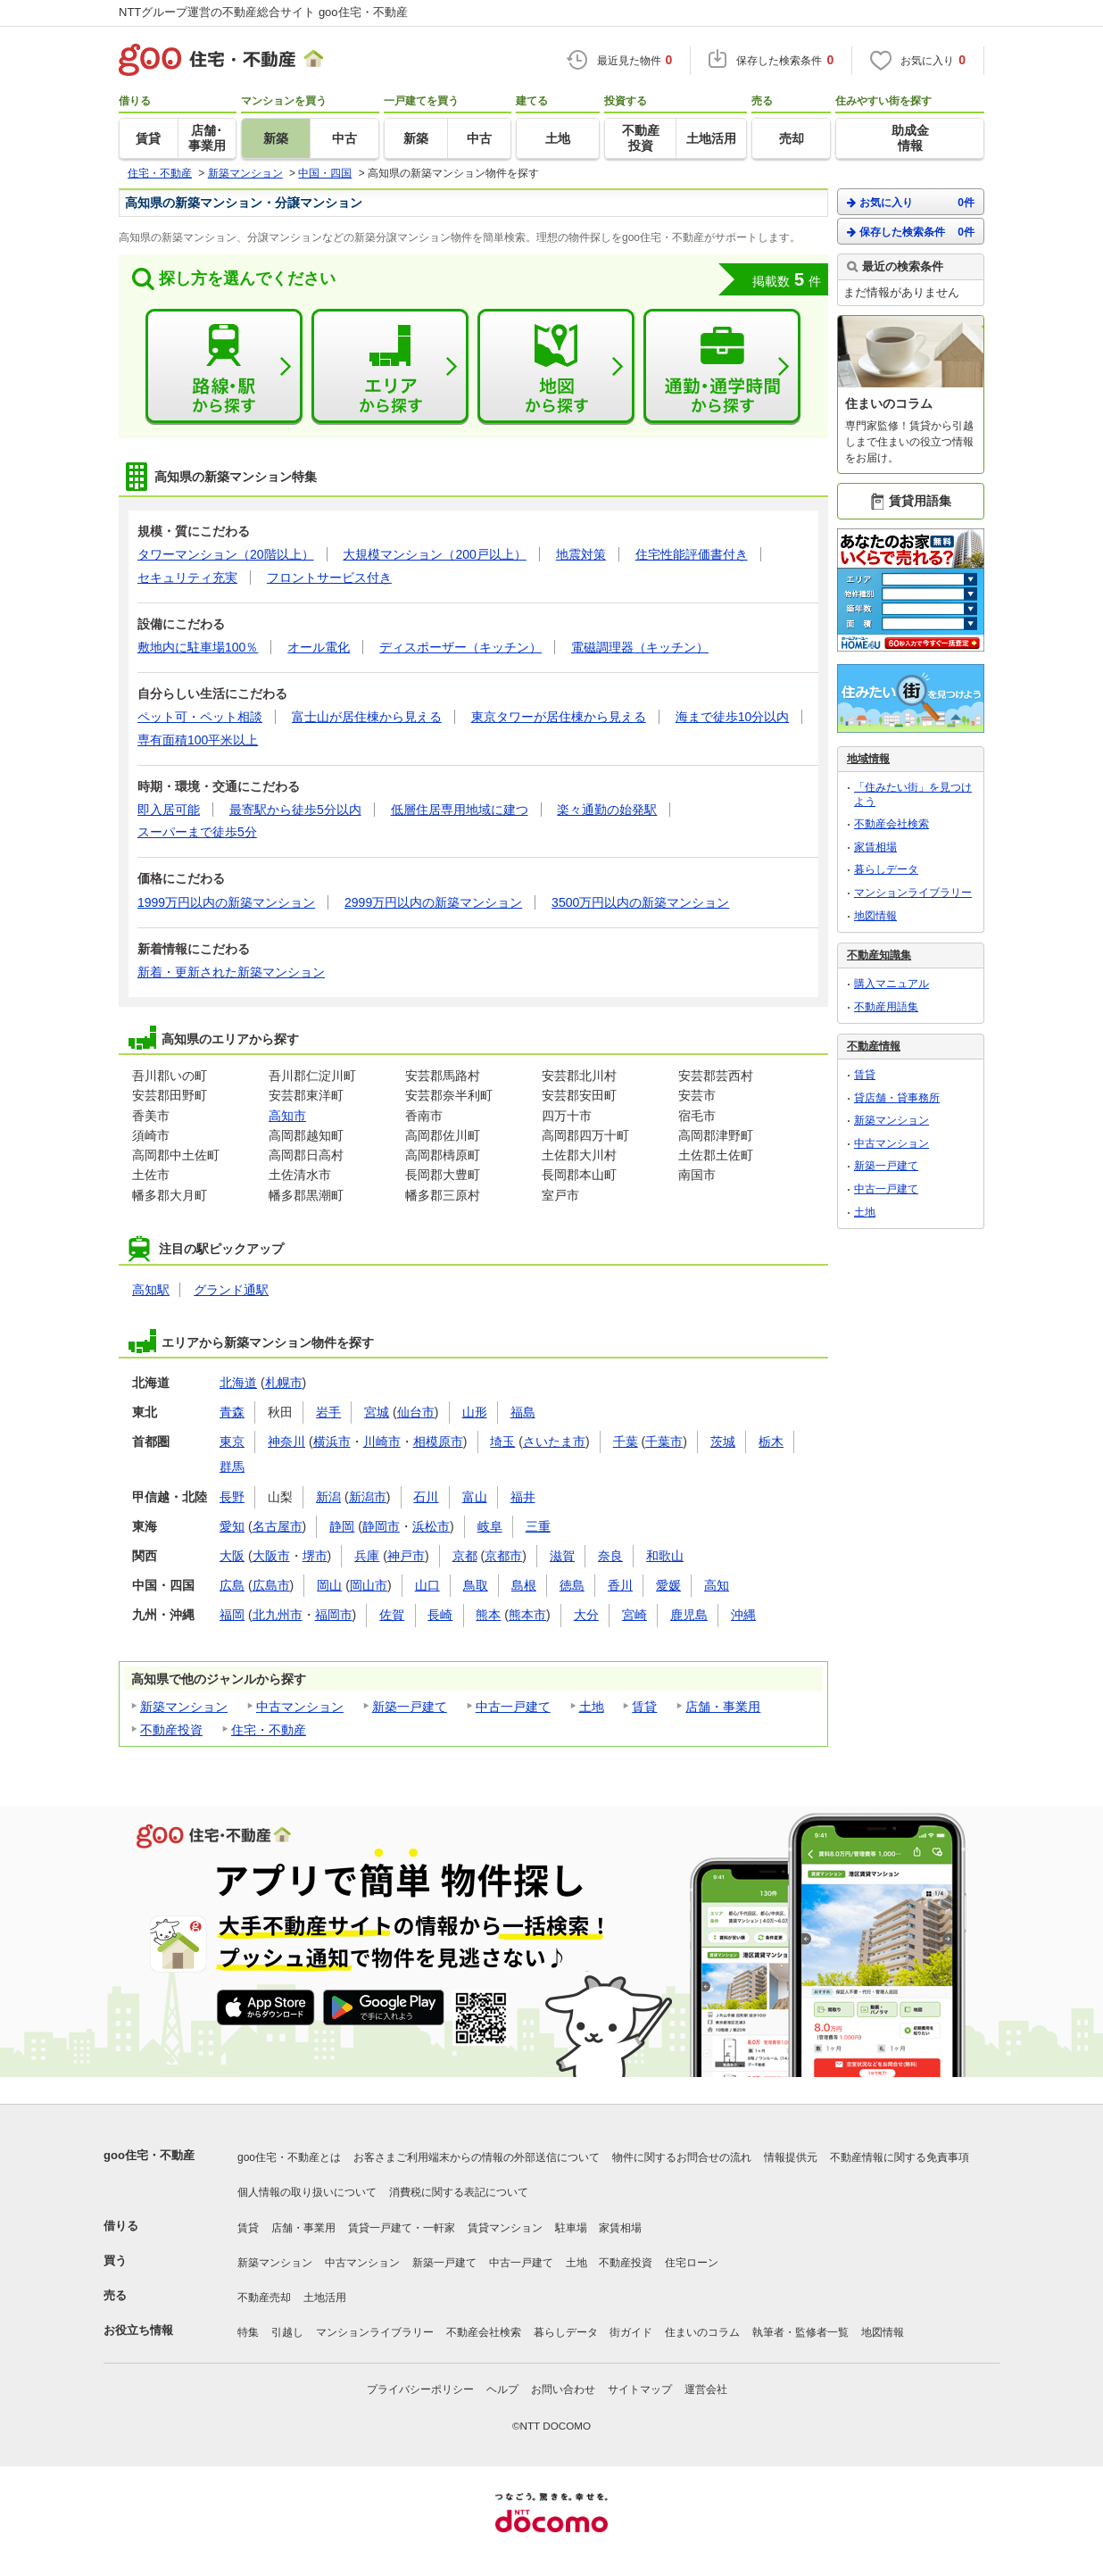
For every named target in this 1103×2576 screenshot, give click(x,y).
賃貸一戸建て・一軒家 (401, 2228)
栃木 (771, 1441)
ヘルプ (502, 2389)
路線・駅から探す (224, 367)
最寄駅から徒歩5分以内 (295, 809)
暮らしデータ (886, 869)
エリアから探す (390, 367)
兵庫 (366, 1556)
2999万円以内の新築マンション (433, 902)
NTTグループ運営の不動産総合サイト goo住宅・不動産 (263, 12)
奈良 (610, 1556)
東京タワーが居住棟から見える (558, 717)
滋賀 (562, 1556)
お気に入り (910, 202)
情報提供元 (790, 2157)
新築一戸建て (409, 1706)
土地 (591, 1706)
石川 (425, 1497)
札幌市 (284, 1382)
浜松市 (431, 1526)
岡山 (329, 1585)
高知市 (287, 1116)
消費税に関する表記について (458, 2192)
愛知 (232, 1526)
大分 (586, 1615)
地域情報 (868, 758)
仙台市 (416, 1412)
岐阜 (489, 1526)
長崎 (439, 1615)
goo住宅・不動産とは (289, 2157)
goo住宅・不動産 (149, 2155)
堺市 (315, 1556)
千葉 (625, 1441)
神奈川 (286, 1441)
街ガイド (631, 2332)
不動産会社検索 (891, 824)
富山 (474, 1497)
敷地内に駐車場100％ (197, 647)
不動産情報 (873, 1046)
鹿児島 (689, 1615)
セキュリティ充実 (187, 577)
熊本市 (527, 1615)
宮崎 (634, 1615)
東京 (232, 1441)
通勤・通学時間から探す (721, 367)
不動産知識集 (879, 955)
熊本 (488, 1615)
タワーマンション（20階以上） (225, 554)
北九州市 (278, 1615)
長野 (232, 1497)
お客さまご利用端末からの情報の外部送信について (476, 2157)
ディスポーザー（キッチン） (460, 647)
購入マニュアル (891, 983)
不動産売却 (264, 2297)
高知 (716, 1585)
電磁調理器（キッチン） (640, 647)
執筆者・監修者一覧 (800, 2332)
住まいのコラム (702, 2332)
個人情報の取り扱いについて (307, 2192)
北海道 (238, 1382)
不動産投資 (171, 1730)
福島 (522, 1412)
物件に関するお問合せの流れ (681, 2157)
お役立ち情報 (138, 2330)
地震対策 (581, 554)
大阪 (232, 1556)
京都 (464, 1556)
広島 (232, 1585)
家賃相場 (875, 847)
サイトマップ (640, 2389)
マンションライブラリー (913, 892)
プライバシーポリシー (420, 2389)
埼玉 (502, 1441)
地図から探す (555, 367)
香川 (620, 1585)
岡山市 (368, 1585)
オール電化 (318, 647)
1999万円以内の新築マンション (226, 902)
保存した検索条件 (910, 232)
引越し (287, 2332)
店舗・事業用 (722, 1706)
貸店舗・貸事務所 (897, 1098)
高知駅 (151, 1290)
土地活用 (324, 2297)
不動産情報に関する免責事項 (899, 2157)
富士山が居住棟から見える (367, 717)
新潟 (328, 1497)
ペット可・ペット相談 (199, 717)
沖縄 (743, 1615)
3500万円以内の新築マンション (640, 902)
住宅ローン (691, 2262)
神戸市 (406, 1556)
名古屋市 (278, 1526)
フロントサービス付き (329, 577)
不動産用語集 (886, 1007)
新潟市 (367, 1497)
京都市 (503, 1556)
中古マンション (300, 1706)
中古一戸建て (513, 1706)
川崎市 (382, 1441)
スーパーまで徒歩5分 (197, 832)
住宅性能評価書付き (691, 554)
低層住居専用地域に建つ (459, 809)
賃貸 (644, 1706)
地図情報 (875, 916)
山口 (427, 1585)
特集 (248, 2332)
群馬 (232, 1466)
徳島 (572, 1585)
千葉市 (664, 1441)
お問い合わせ (563, 2389)
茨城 (722, 1441)
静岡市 (381, 1526)
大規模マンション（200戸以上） (434, 554)
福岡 (232, 1615)
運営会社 (705, 2389)
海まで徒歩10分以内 (733, 717)
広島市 (271, 1585)
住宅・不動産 (268, 1730)
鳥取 (475, 1585)
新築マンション (184, 1706)
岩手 (328, 1412)
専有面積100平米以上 (197, 740)
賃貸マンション (505, 2228)
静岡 (341, 1526)
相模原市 (438, 1441)
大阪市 (271, 1556)
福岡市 (333, 1615)
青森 (232, 1412)
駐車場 (571, 2228)
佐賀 (391, 1615)
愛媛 (668, 1585)
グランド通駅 (231, 1290)
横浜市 (332, 1441)
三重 (538, 1526)
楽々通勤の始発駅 (607, 809)
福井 (522, 1497)
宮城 (376, 1412)
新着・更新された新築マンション (231, 972)
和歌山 (665, 1556)
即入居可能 (168, 809)
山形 (474, 1412)
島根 (523, 1585)
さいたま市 (554, 1441)
